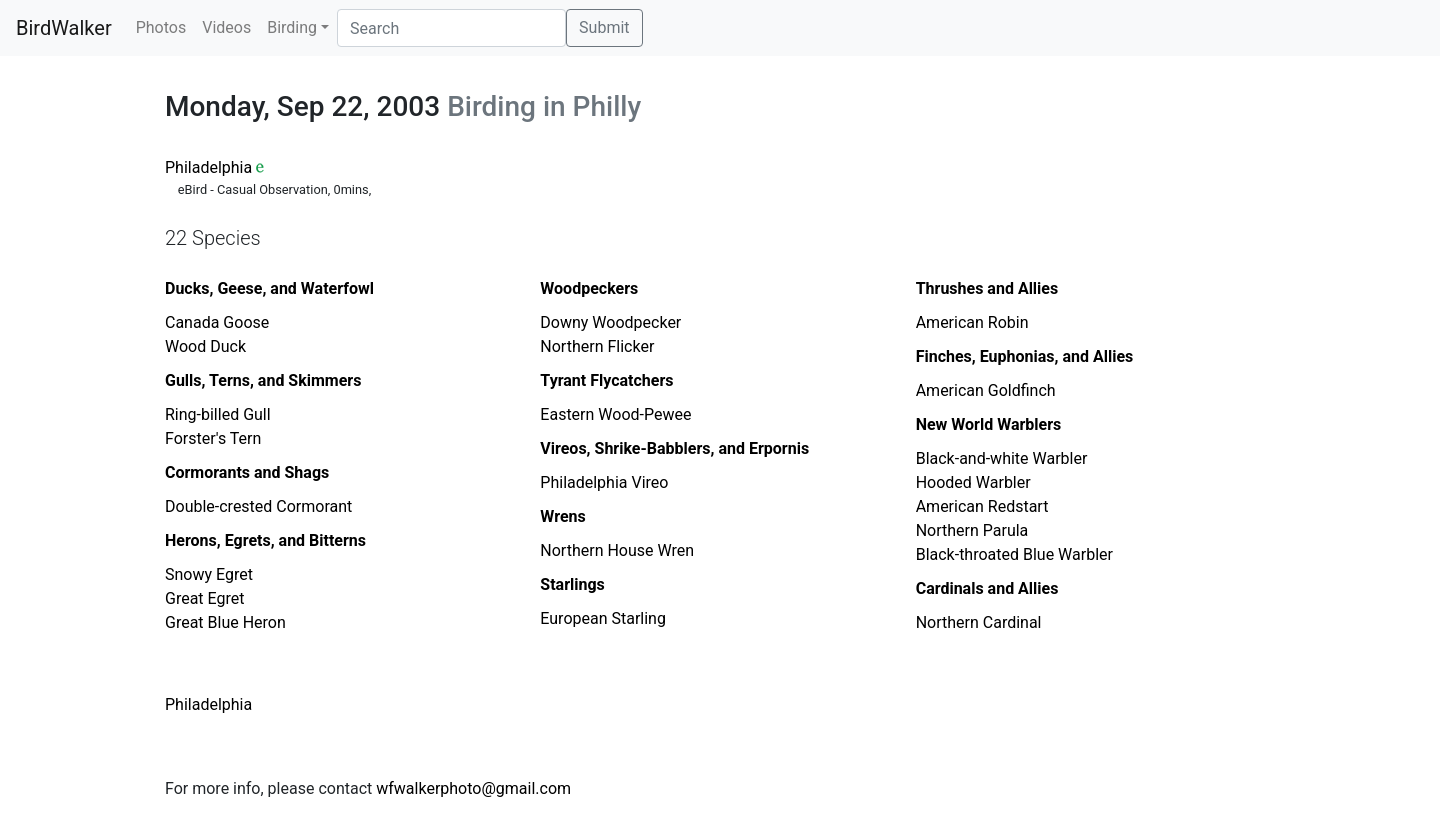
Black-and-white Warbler (1002, 458)
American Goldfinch (986, 390)
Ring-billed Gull (218, 414)
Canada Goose (217, 322)
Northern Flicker (597, 346)
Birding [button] (292, 27)
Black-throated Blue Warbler (1014, 554)
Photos (161, 27)
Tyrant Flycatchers (606, 380)
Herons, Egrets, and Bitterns (265, 540)
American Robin (972, 322)
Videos (226, 27)
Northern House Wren (617, 550)
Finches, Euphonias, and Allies (1025, 356)
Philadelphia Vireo (604, 482)
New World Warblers (989, 424)
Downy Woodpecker (610, 322)
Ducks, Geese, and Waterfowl (269, 288)
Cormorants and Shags (247, 472)
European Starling (603, 618)
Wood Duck (205, 346)
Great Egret (204, 598)
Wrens (562, 516)
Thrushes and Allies (987, 288)
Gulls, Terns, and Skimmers (263, 380)
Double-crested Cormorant (258, 506)
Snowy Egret (209, 574)
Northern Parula (972, 530)
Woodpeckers (589, 288)
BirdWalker (64, 28)
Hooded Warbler (973, 482)
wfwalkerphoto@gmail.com (473, 788)
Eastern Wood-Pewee (615, 414)
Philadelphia (208, 167)
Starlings (572, 584)
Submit (604, 27)
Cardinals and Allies (987, 588)
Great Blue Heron (225, 622)
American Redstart (982, 506)
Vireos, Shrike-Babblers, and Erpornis (674, 448)
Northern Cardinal (979, 622)
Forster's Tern (213, 438)
